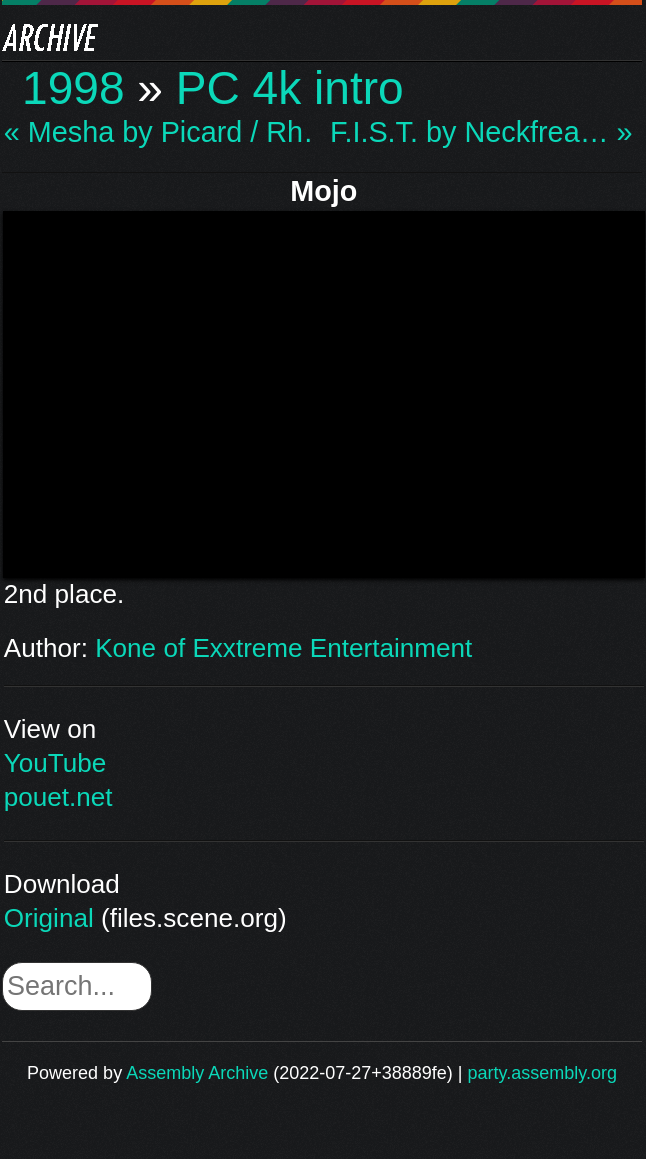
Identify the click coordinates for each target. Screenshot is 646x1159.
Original (49, 918)
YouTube (55, 763)
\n (324, 391)
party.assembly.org (542, 1073)
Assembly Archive (197, 1073)
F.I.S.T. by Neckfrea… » (481, 132)
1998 (73, 88)
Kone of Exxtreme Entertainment (283, 648)
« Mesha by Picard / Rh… (160, 132)
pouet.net (58, 797)
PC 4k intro (290, 88)
